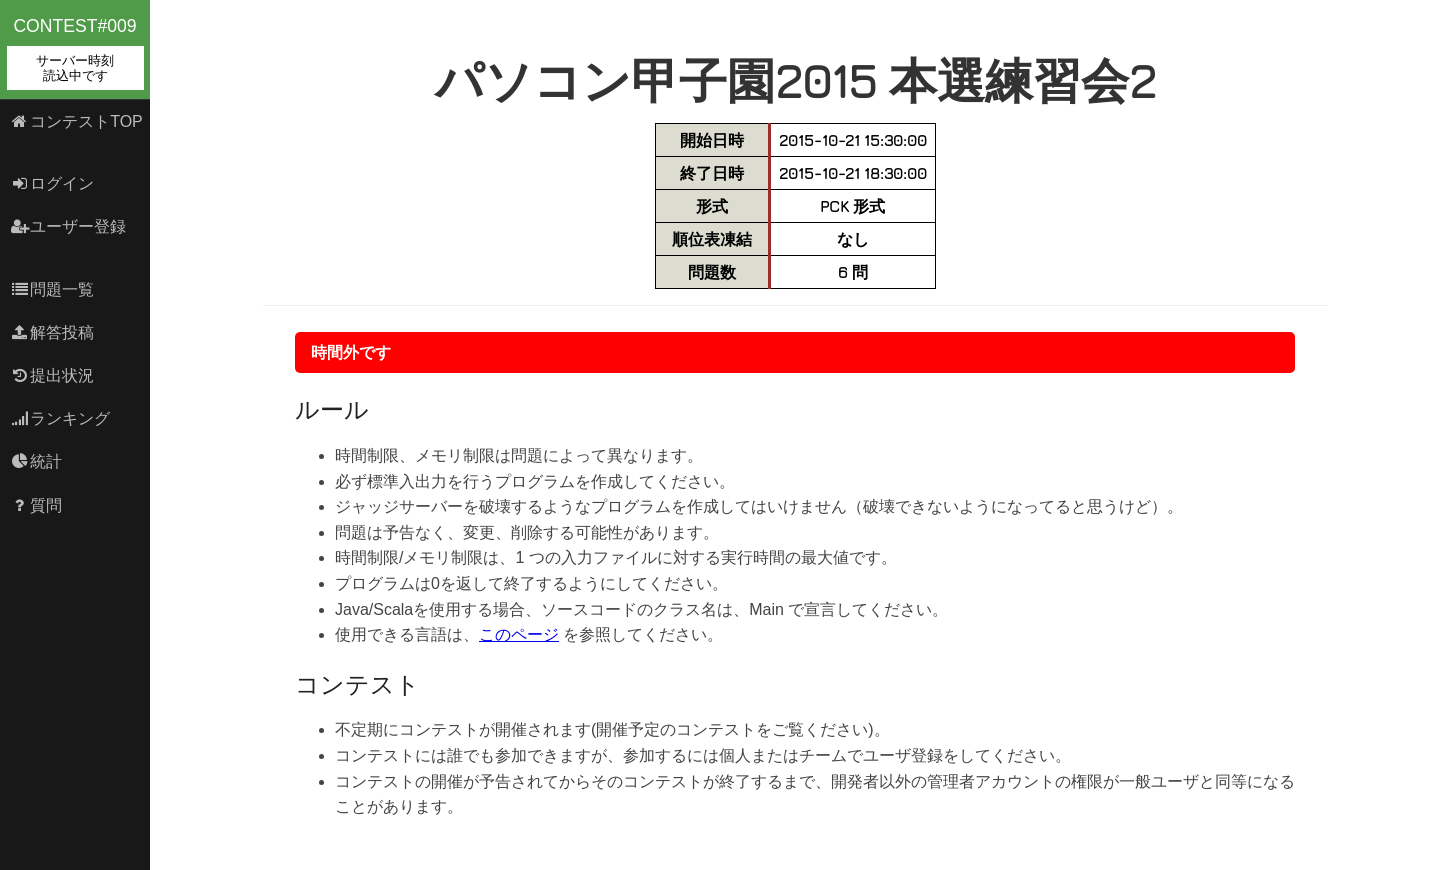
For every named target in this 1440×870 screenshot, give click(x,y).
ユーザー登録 (68, 226)
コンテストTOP (76, 121)
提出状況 (52, 375)
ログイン (52, 183)
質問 (36, 505)
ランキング (60, 418)
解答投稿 (52, 332)
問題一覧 (52, 289)
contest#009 (75, 53)
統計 (36, 461)
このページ (519, 634)
